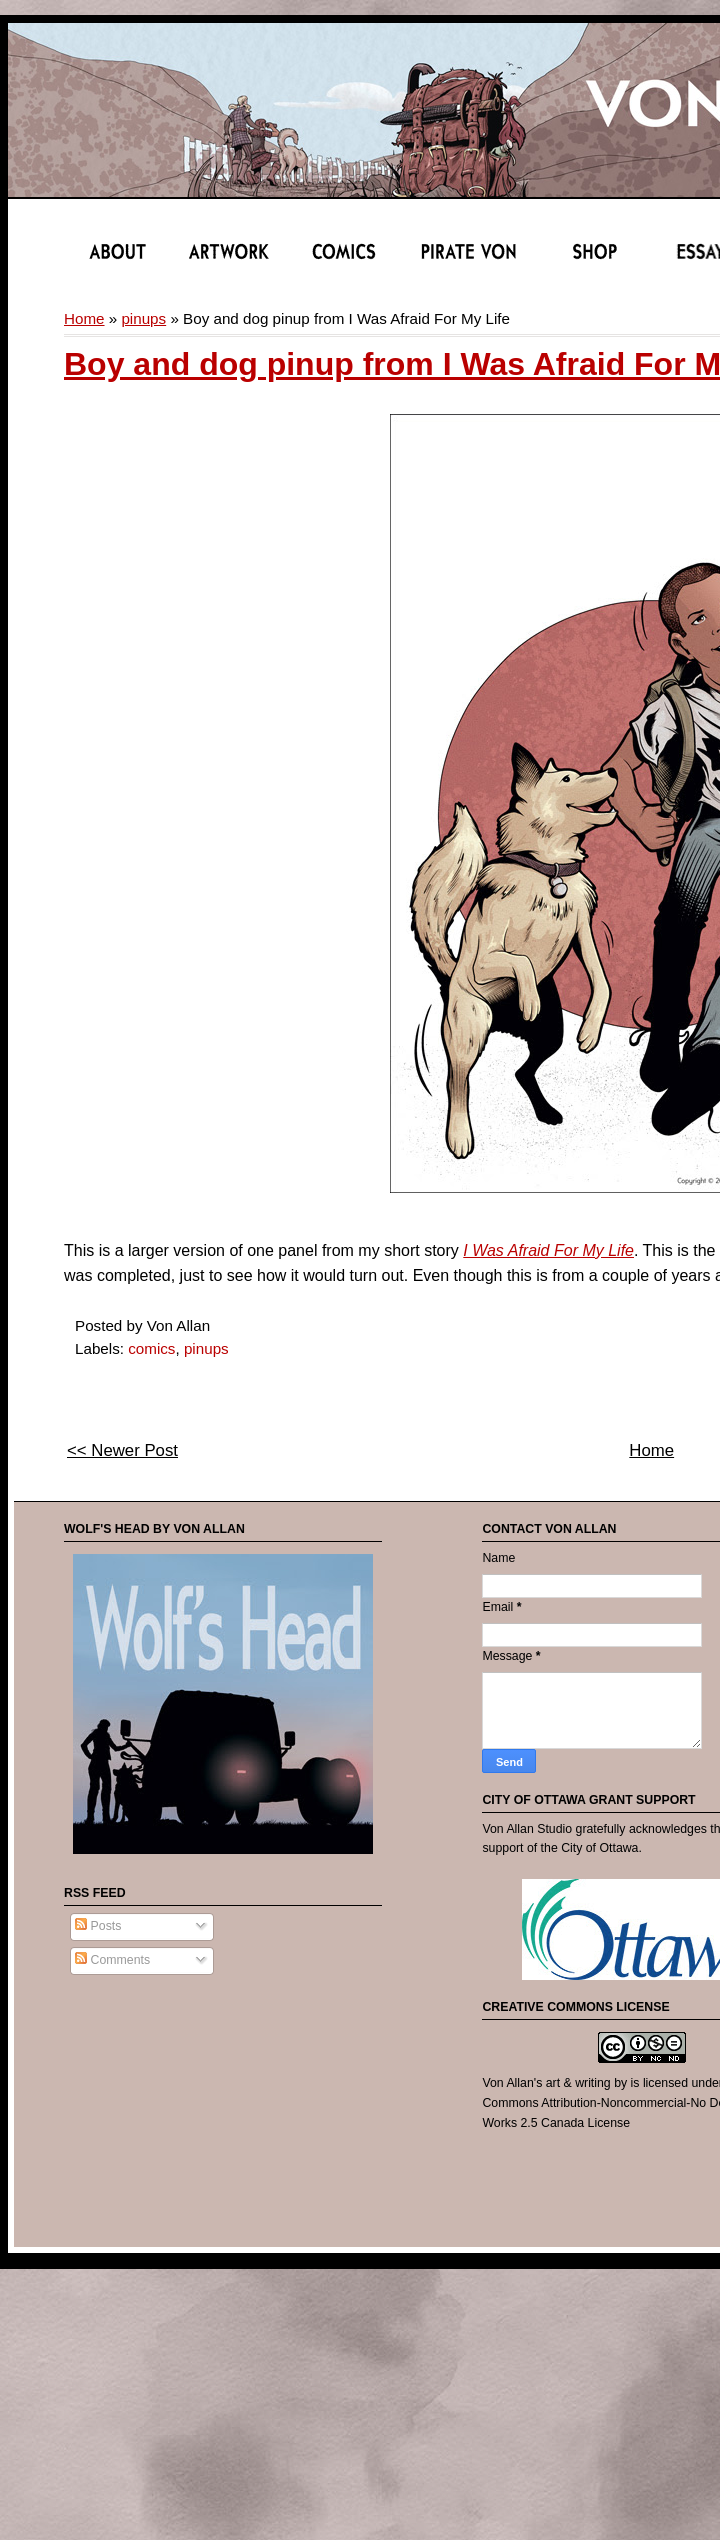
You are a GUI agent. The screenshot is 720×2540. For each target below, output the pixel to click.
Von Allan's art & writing (546, 2083)
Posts (98, 1926)
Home (84, 318)
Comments (112, 1960)
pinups (143, 318)
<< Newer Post (122, 1450)
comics (151, 1348)
